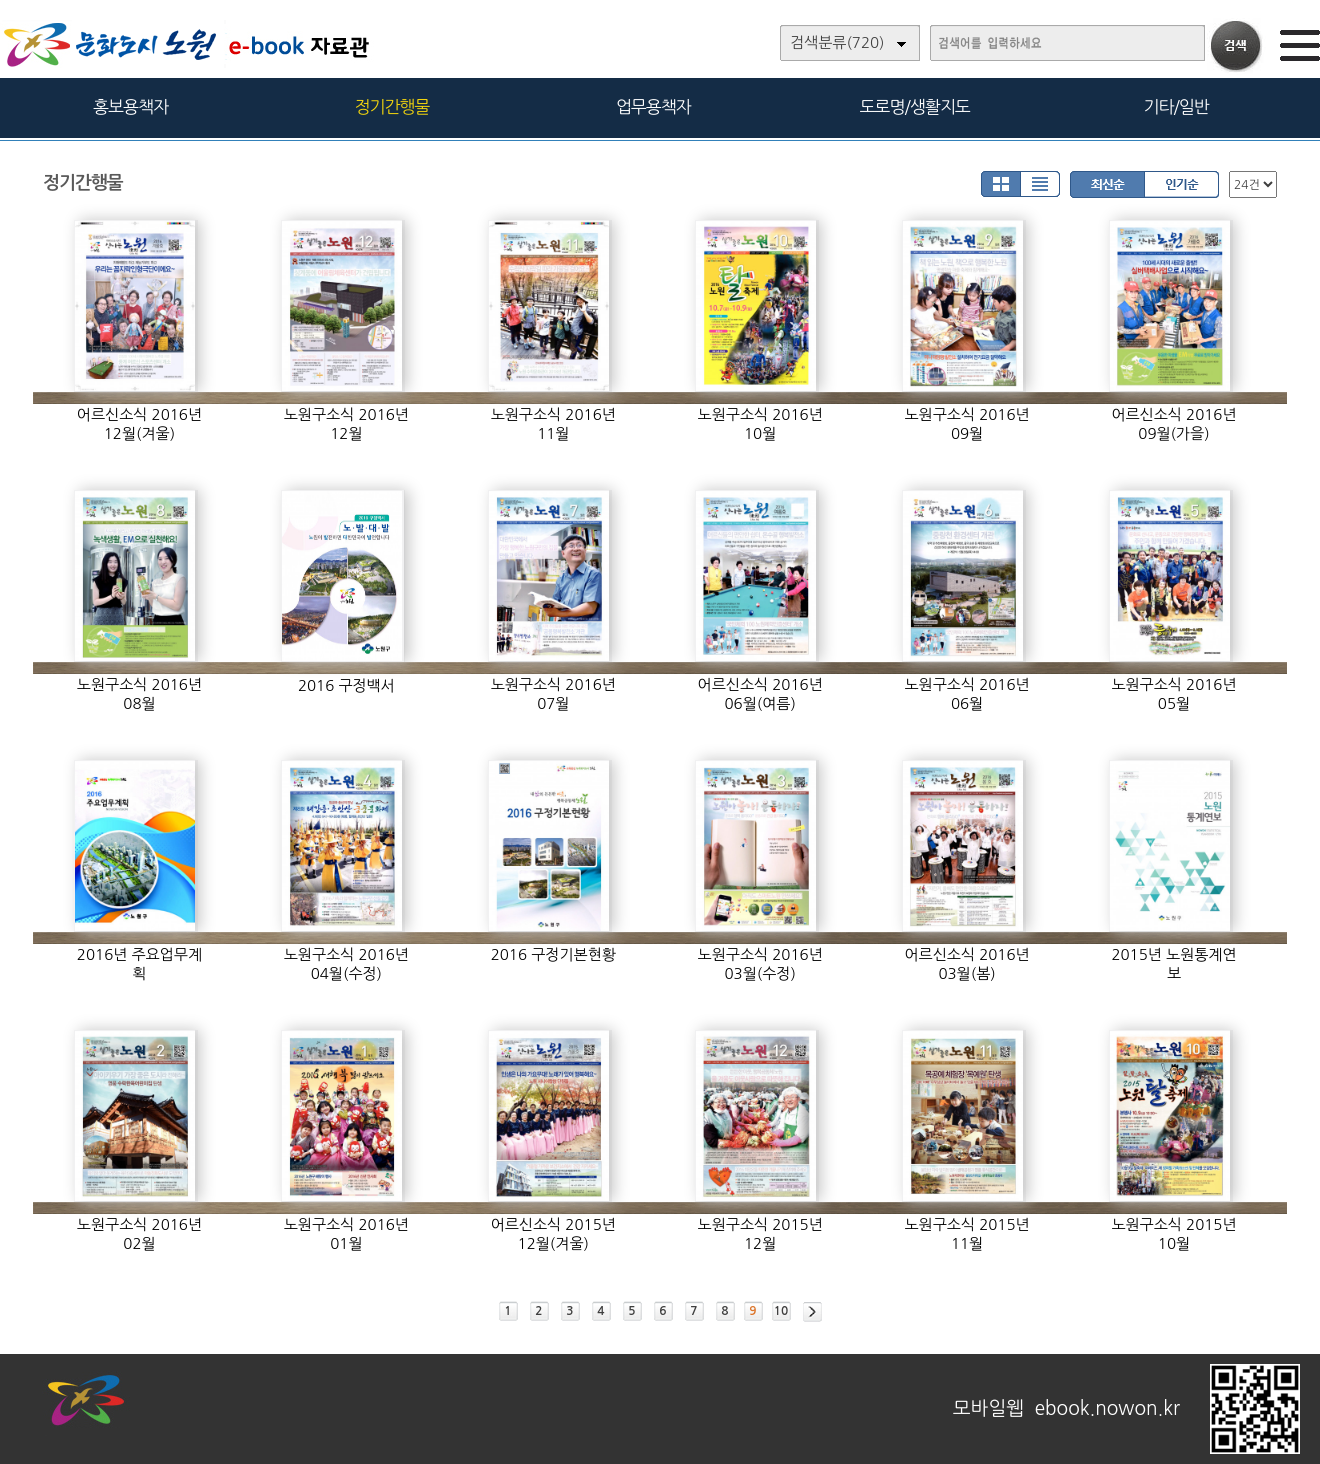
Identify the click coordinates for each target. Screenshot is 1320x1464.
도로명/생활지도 (915, 106)
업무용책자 (653, 106)
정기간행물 (392, 106)
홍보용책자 (130, 106)
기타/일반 (1175, 106)
